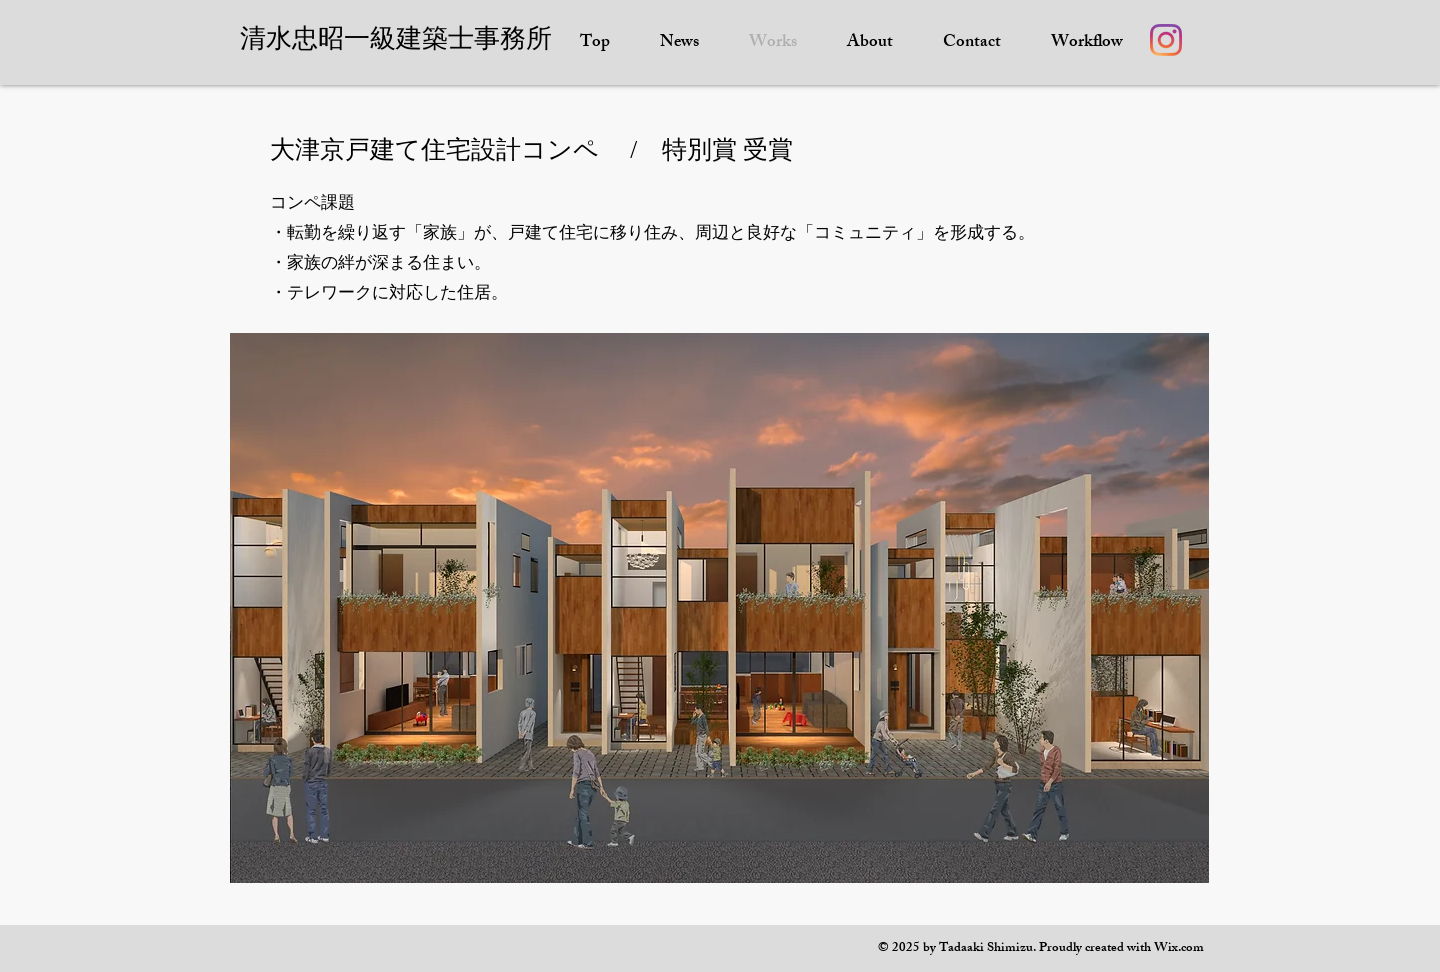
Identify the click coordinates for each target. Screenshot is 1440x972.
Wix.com (1179, 949)
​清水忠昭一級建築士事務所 (396, 38)
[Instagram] (1166, 40)
